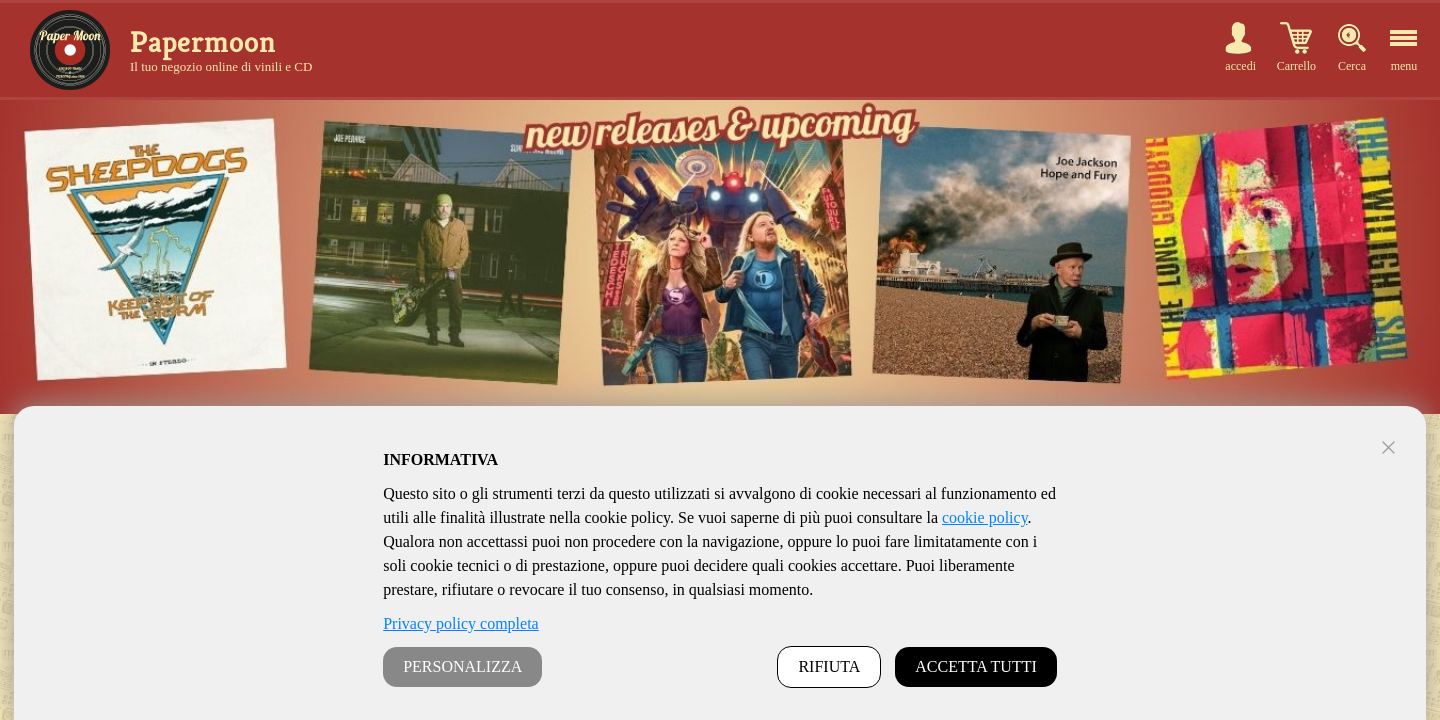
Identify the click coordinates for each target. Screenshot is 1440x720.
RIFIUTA (829, 666)
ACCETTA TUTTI (976, 666)
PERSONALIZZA (462, 666)
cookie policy (985, 517)
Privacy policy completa (461, 623)
